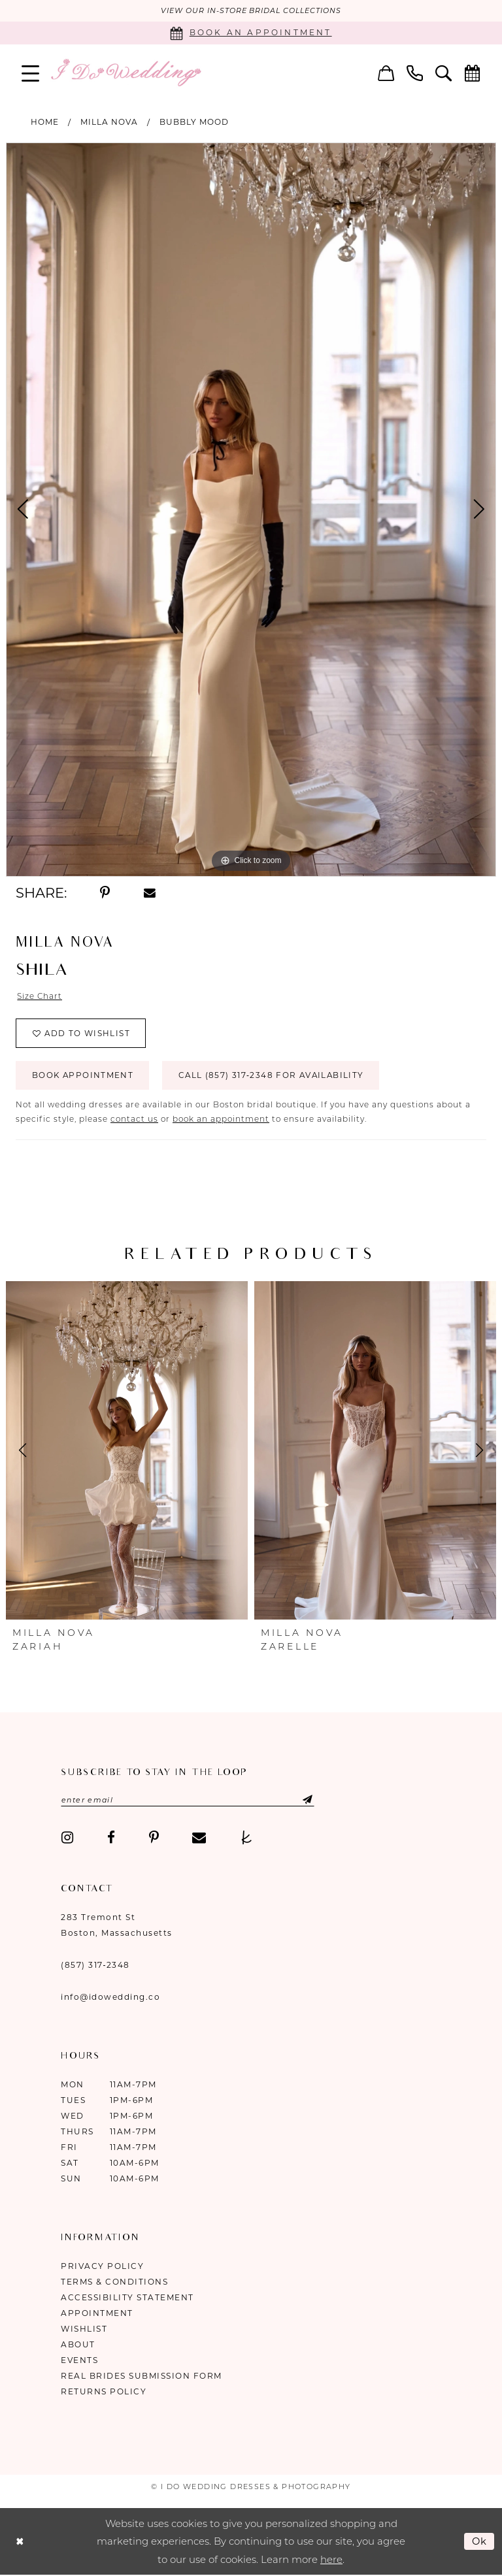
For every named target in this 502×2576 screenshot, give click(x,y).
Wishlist (84, 2330)
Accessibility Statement (127, 2299)
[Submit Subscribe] (300, 1801)
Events (79, 2361)
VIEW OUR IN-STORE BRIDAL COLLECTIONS (251, 11)
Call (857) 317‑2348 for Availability (274, 1077)
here (331, 2560)
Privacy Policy (102, 2267)
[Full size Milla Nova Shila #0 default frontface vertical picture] (251, 509)
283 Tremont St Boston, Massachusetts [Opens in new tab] (117, 1926)
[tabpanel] (251, 509)
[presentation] (127, 1451)
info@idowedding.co (110, 1998)
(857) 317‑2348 (95, 1966)
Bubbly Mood (194, 122)
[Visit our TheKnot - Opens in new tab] (246, 1839)
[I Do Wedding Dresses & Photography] (125, 73)
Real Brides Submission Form (141, 2377)
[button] (31, 73)
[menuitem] (31, 73)
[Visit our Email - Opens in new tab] (199, 1839)
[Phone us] (415, 72)
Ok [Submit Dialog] (479, 2541)
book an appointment (221, 1120)
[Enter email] (189, 1801)
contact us (134, 1120)
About (78, 2346)
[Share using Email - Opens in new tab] (149, 893)
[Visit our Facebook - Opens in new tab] (111, 1839)
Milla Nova (109, 122)
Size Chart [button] (40, 997)
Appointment (97, 2314)
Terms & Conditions (114, 2283)
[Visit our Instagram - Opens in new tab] (67, 1839)
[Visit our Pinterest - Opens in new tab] (153, 1839)
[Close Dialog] (19, 2542)
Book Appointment (83, 1077)
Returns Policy (103, 2393)
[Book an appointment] (251, 33)
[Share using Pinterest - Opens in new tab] (104, 893)
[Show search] (443, 72)
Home (45, 122)
